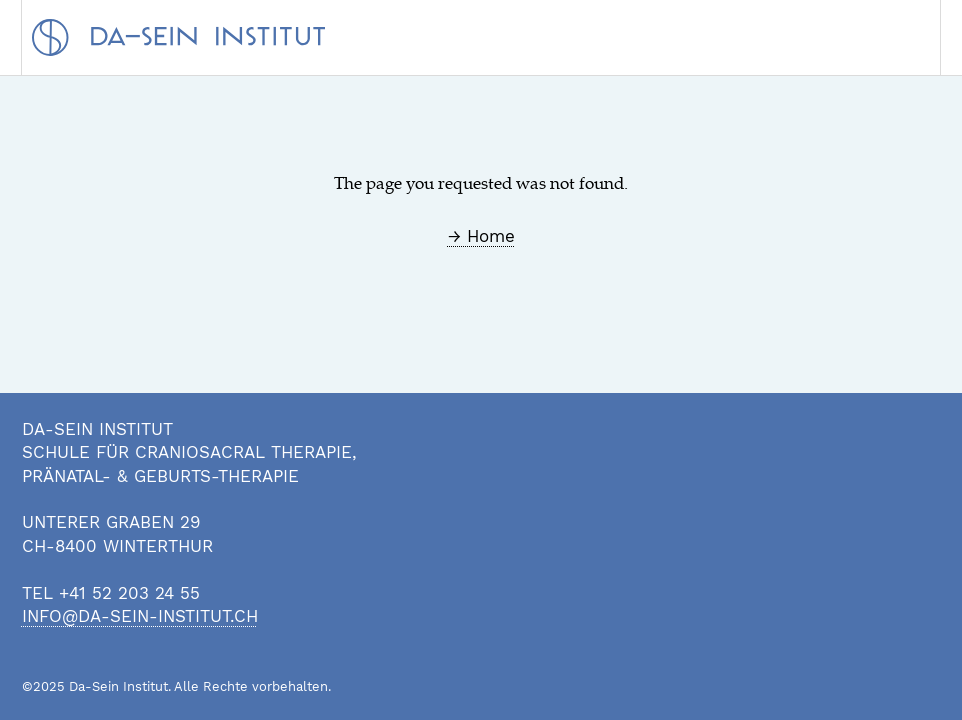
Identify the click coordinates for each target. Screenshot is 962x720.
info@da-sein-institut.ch (140, 616)
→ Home (481, 236)
